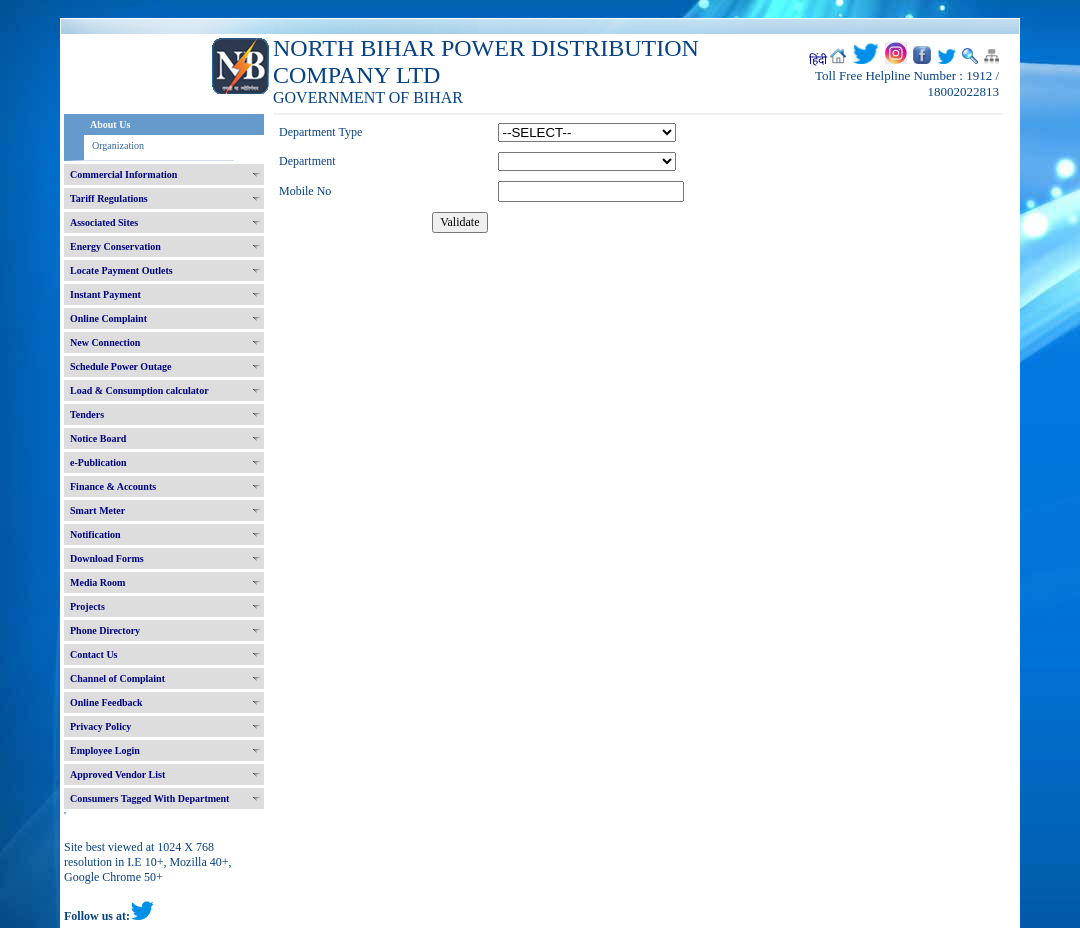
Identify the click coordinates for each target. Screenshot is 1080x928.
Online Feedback (106, 702)
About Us (110, 124)
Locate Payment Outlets (121, 270)
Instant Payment (105, 294)
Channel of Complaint (117, 678)
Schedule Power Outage (120, 366)
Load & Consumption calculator (139, 390)
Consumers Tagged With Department (149, 798)
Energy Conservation (115, 246)
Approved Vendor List (117, 774)
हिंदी (818, 60)
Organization (118, 145)
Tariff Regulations (109, 198)
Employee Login (105, 750)
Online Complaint (108, 318)
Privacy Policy (100, 726)
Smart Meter (97, 510)
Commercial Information (123, 174)
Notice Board (98, 438)
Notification (95, 534)
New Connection (105, 342)
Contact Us (94, 654)
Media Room (97, 582)
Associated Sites (104, 222)
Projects (87, 606)
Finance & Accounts (113, 486)
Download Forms (107, 558)
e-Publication (98, 462)
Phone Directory (105, 630)
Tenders (87, 414)
